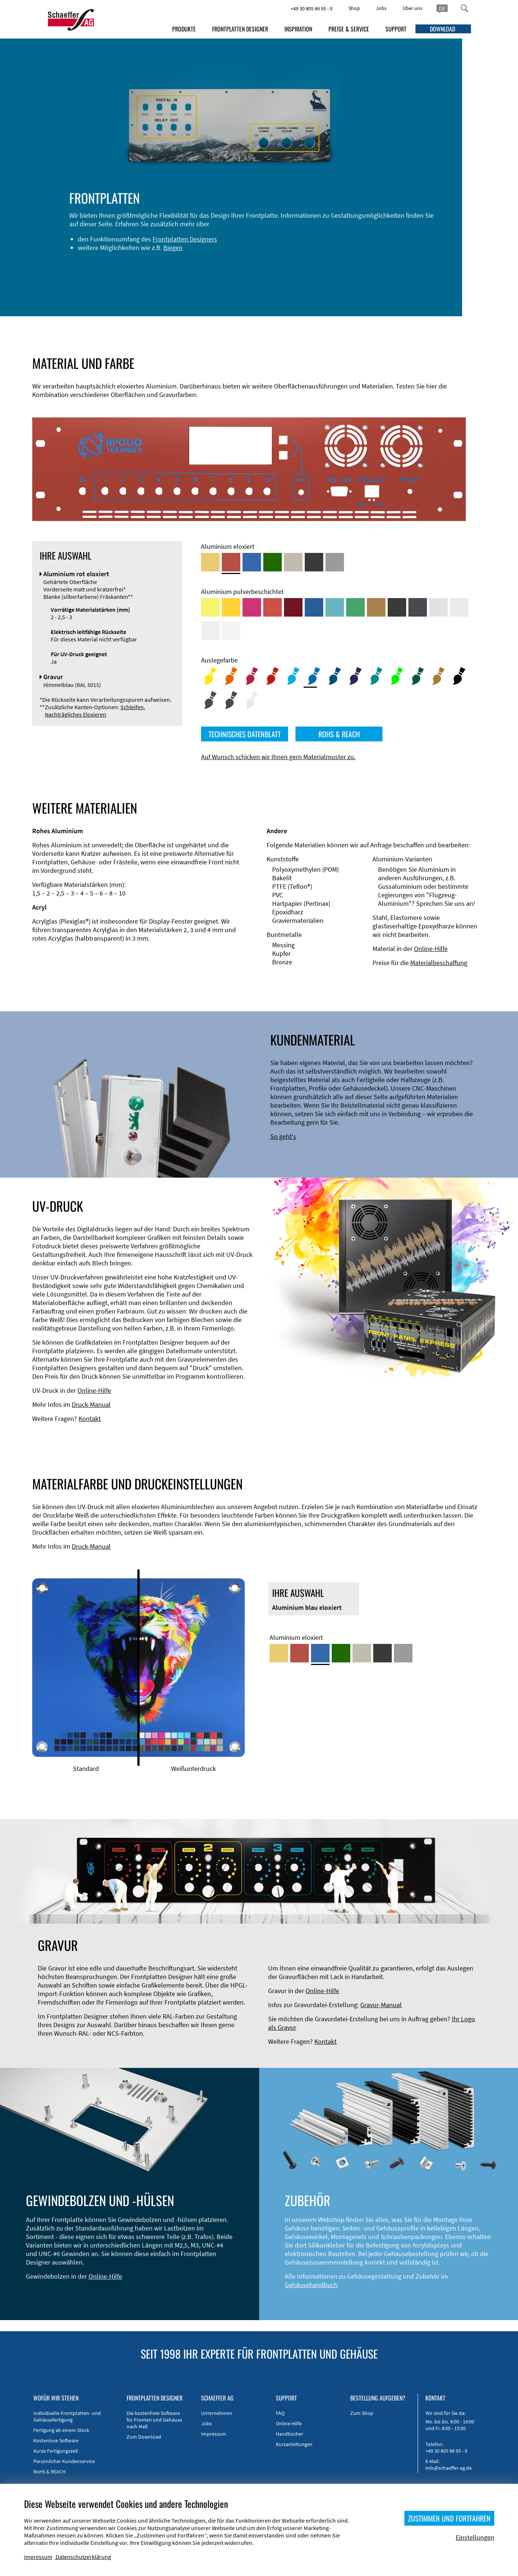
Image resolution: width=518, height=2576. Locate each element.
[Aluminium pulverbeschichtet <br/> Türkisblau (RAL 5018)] (334, 607)
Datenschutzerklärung (83, 2556)
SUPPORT (396, 28)
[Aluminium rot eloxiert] (231, 562)
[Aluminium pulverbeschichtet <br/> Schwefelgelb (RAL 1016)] (210, 607)
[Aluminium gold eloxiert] (210, 562)
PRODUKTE (184, 28)
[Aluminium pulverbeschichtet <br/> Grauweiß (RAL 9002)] (210, 630)
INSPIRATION (298, 28)
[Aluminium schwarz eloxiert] (314, 562)
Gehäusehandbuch (311, 2284)
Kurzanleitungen (294, 2444)
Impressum (213, 2433)
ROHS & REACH (339, 734)
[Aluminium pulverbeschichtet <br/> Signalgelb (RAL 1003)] (231, 607)
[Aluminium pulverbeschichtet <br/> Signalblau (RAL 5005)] (314, 607)
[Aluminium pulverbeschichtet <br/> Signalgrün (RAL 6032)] (355, 607)
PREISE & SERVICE (348, 28)
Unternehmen (216, 2413)
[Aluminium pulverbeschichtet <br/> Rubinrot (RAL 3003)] (293, 607)
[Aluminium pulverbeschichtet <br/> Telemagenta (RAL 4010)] (252, 607)
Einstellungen (475, 2537)
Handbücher (289, 2433)
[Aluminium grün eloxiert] (272, 562)
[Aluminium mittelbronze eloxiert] (293, 562)
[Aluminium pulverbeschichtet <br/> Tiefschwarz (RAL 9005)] (397, 607)
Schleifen (132, 707)
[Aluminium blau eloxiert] (252, 562)
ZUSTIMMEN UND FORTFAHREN (449, 2518)
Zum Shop (361, 2413)
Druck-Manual (91, 1404)
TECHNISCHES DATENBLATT (244, 734)
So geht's (283, 1136)
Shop (354, 8)
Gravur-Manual (381, 2005)
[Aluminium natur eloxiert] (334, 562)
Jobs (381, 8)
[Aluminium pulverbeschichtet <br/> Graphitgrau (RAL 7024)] (417, 607)
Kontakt (89, 1418)
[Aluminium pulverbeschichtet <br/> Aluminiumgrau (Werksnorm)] (438, 607)
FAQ (280, 2413)
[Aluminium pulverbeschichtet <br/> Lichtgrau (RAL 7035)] (459, 607)
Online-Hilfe (431, 948)
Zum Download (144, 2436)
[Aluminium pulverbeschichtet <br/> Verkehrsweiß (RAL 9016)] (231, 630)
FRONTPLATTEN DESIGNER (240, 28)
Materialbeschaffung (438, 962)
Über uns (412, 8)
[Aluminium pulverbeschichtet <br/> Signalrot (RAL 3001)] (272, 607)
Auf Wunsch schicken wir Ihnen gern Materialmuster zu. (278, 757)
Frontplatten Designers (153, 247)
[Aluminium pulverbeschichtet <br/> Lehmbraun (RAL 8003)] (376, 607)
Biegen (141, 256)
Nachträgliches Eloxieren (75, 714)
